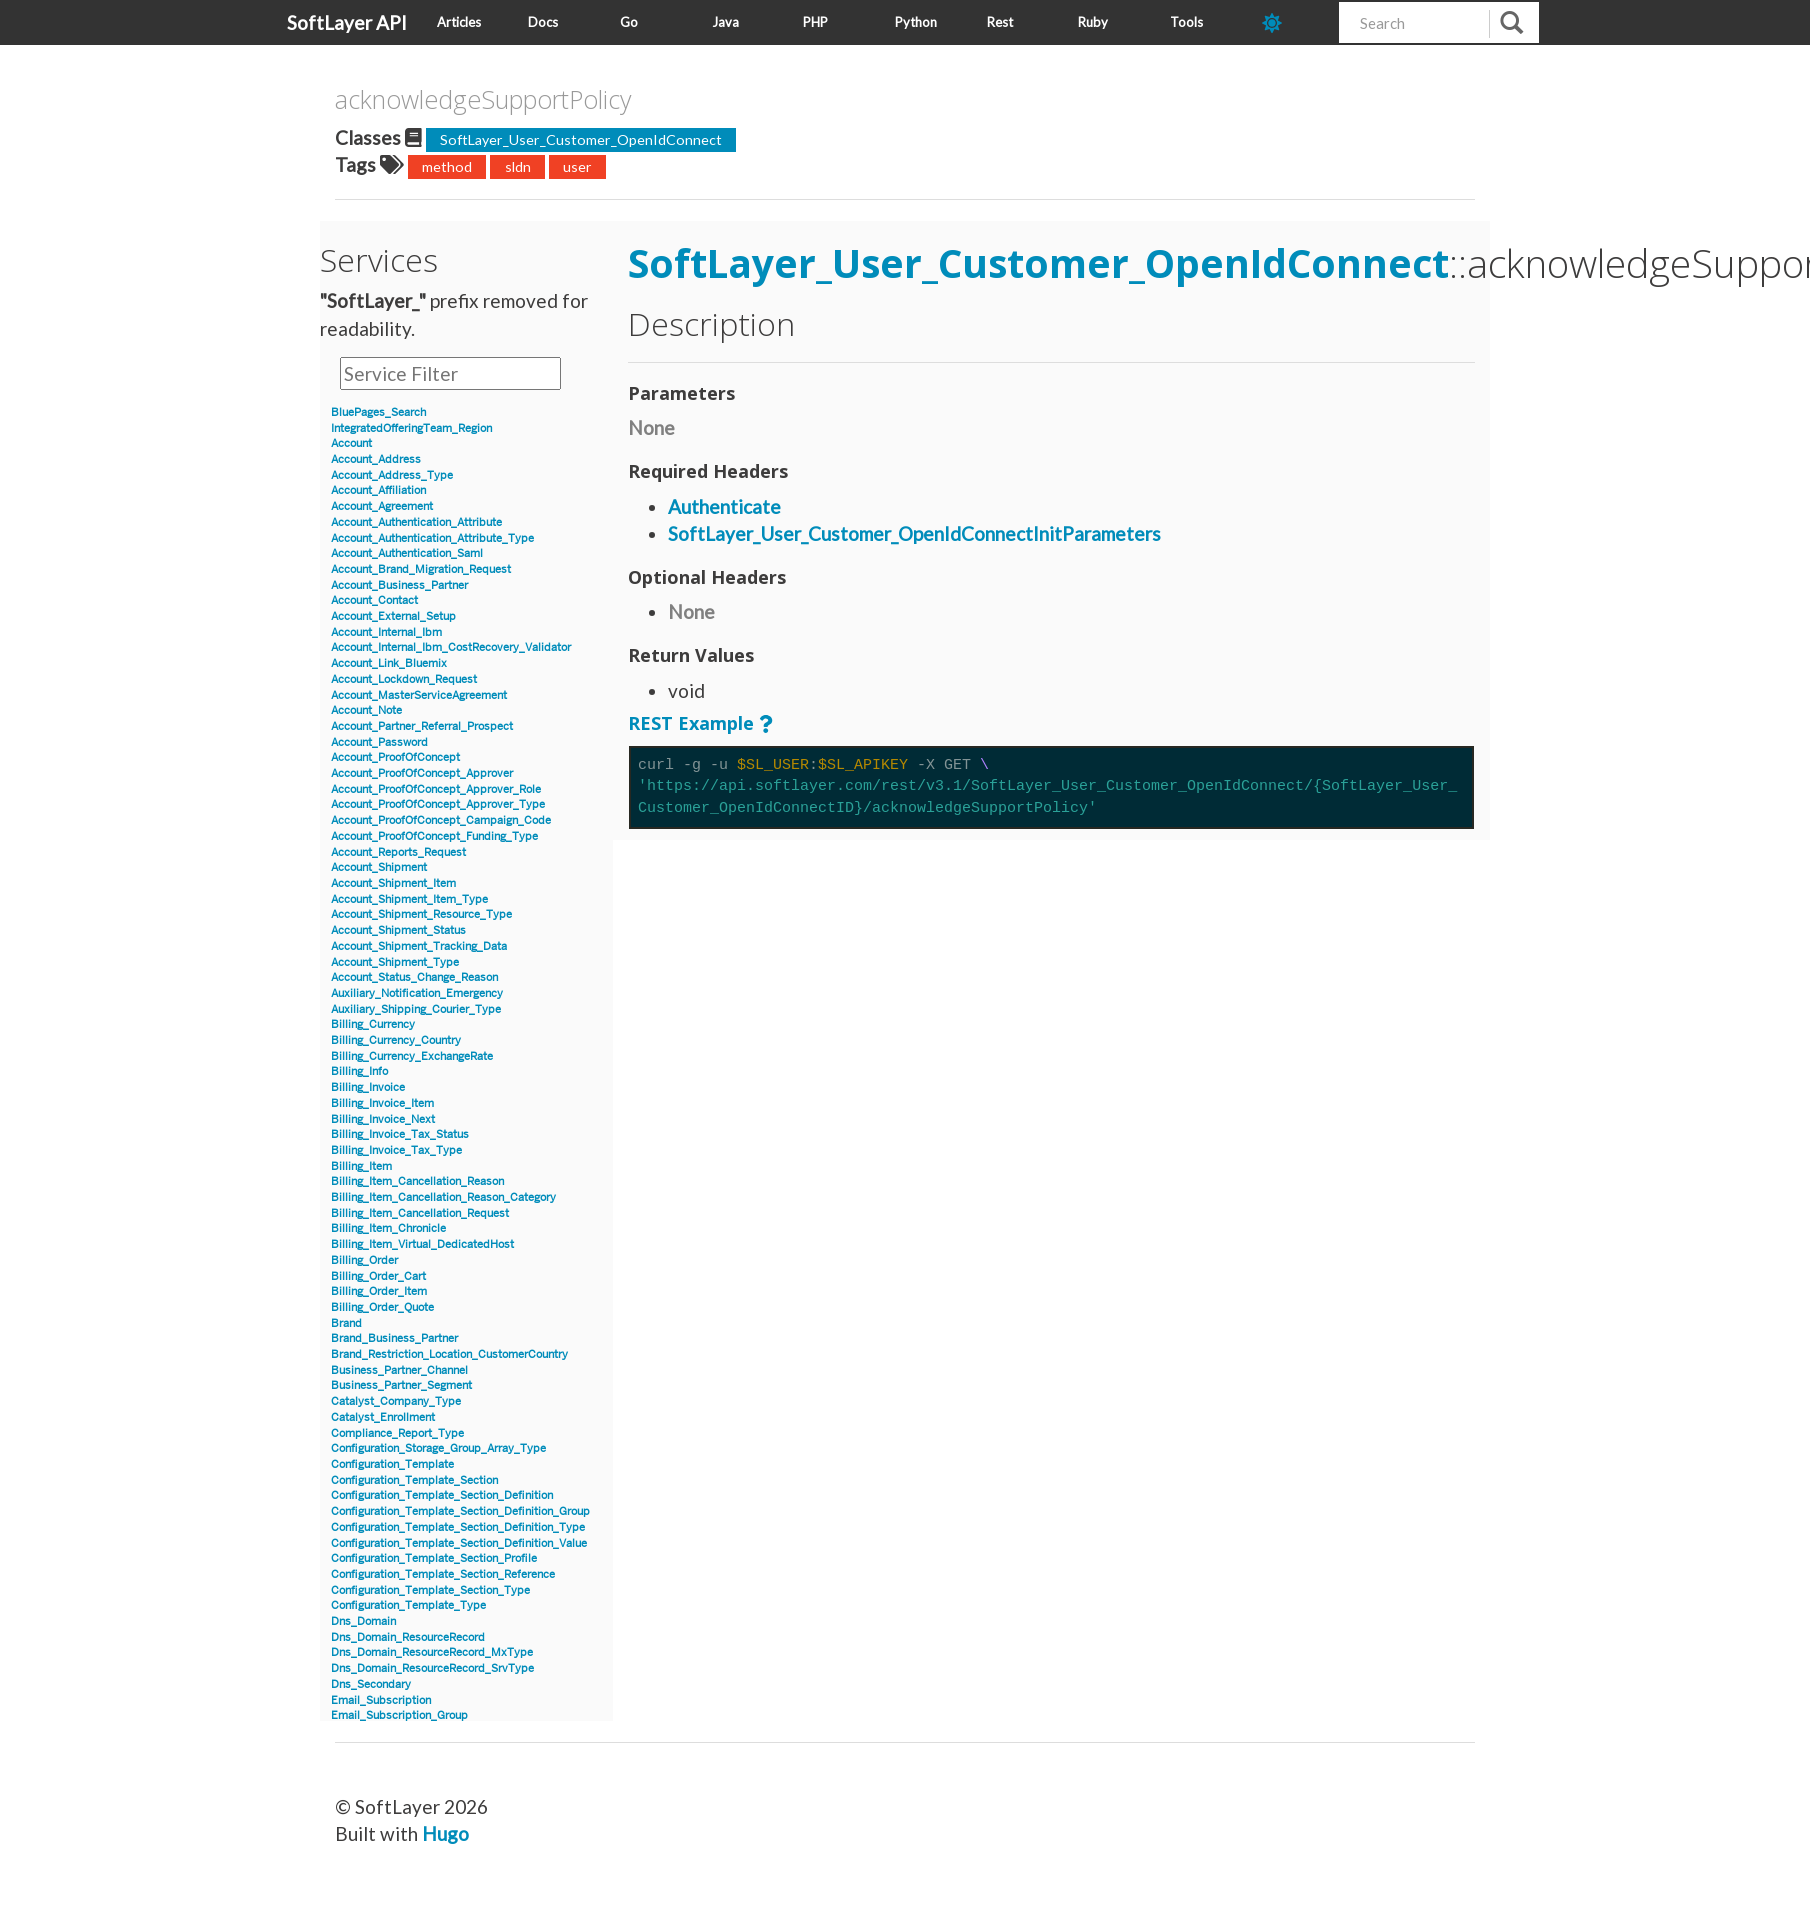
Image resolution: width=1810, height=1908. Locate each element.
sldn (518, 166)
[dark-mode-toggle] (1293, 22)
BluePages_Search (378, 412)
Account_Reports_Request (398, 852)
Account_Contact (374, 600)
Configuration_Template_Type (408, 1605)
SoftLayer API (347, 22)
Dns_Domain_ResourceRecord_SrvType (432, 1668)
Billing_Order (364, 1260)
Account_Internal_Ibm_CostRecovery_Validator (451, 647)
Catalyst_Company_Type (396, 1401)
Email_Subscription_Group (399, 1715)
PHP (815, 22)
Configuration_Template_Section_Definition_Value (459, 1543)
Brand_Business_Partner (394, 1338)
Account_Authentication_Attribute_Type (432, 538)
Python (916, 22)
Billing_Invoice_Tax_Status (400, 1134)
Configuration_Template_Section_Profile (434, 1558)
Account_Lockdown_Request (404, 679)
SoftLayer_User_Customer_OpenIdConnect (581, 139)
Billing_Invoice (368, 1087)
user (577, 166)
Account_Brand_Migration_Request (421, 569)
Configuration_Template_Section (414, 1480)
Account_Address (376, 459)
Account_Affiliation (378, 490)
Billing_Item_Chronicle (388, 1228)
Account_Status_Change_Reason (414, 977)
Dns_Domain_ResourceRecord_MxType (432, 1652)
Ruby (1093, 22)
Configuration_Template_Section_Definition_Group (460, 1511)
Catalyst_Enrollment (383, 1417)
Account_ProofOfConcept (395, 757)
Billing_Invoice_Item (382, 1103)
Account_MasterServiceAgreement (419, 695)
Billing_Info (359, 1071)
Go (629, 22)
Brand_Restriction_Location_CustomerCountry (449, 1354)
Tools (1186, 22)
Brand (346, 1323)
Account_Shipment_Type (395, 962)
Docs (543, 22)
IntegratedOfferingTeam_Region (411, 428)
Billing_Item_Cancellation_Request (420, 1213)
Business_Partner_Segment (401, 1385)
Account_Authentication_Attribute (416, 522)
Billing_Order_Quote (382, 1307)
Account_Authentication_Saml (407, 553)
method (447, 166)
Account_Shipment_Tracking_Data (419, 946)
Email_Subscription (381, 1700)
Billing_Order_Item (379, 1291)
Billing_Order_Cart (378, 1276)
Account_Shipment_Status (398, 930)
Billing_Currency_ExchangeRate (412, 1056)
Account (351, 443)
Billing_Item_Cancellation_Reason (417, 1181)
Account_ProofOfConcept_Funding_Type (434, 836)
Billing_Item (361, 1166)
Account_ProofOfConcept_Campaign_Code (441, 820)
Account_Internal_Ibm (386, 632)
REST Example (691, 723)
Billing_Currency (373, 1024)
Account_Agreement (382, 506)
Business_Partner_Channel (399, 1370)
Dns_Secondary (371, 1684)
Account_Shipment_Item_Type (409, 899)
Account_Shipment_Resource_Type (421, 914)
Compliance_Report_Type (397, 1433)
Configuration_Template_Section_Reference (443, 1574)
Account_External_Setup (393, 616)
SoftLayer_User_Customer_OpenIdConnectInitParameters (914, 533)
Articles (459, 22)
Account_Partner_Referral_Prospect (422, 726)
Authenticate (724, 506)
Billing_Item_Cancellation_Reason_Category (443, 1197)
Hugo (445, 1833)
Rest (1000, 22)
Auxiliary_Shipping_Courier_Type (416, 1009)
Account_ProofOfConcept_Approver (422, 773)
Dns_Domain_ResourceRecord (408, 1637)
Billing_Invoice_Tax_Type (396, 1150)
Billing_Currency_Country (396, 1040)
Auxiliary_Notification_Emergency (417, 993)
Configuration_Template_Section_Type (430, 1590)
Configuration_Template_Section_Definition (442, 1495)
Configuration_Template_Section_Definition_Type (458, 1527)
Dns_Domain (363, 1621)
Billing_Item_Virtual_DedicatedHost (422, 1244)
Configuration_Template (392, 1464)
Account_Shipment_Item (393, 883)
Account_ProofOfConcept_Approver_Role (436, 789)
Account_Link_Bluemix (389, 663)
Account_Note (366, 710)
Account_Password (379, 742)
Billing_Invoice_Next (383, 1119)
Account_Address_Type (392, 475)
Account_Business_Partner (399, 585)
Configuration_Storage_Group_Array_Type (438, 1448)
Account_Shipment (379, 867)
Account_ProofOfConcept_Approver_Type (438, 804)
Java (725, 22)
